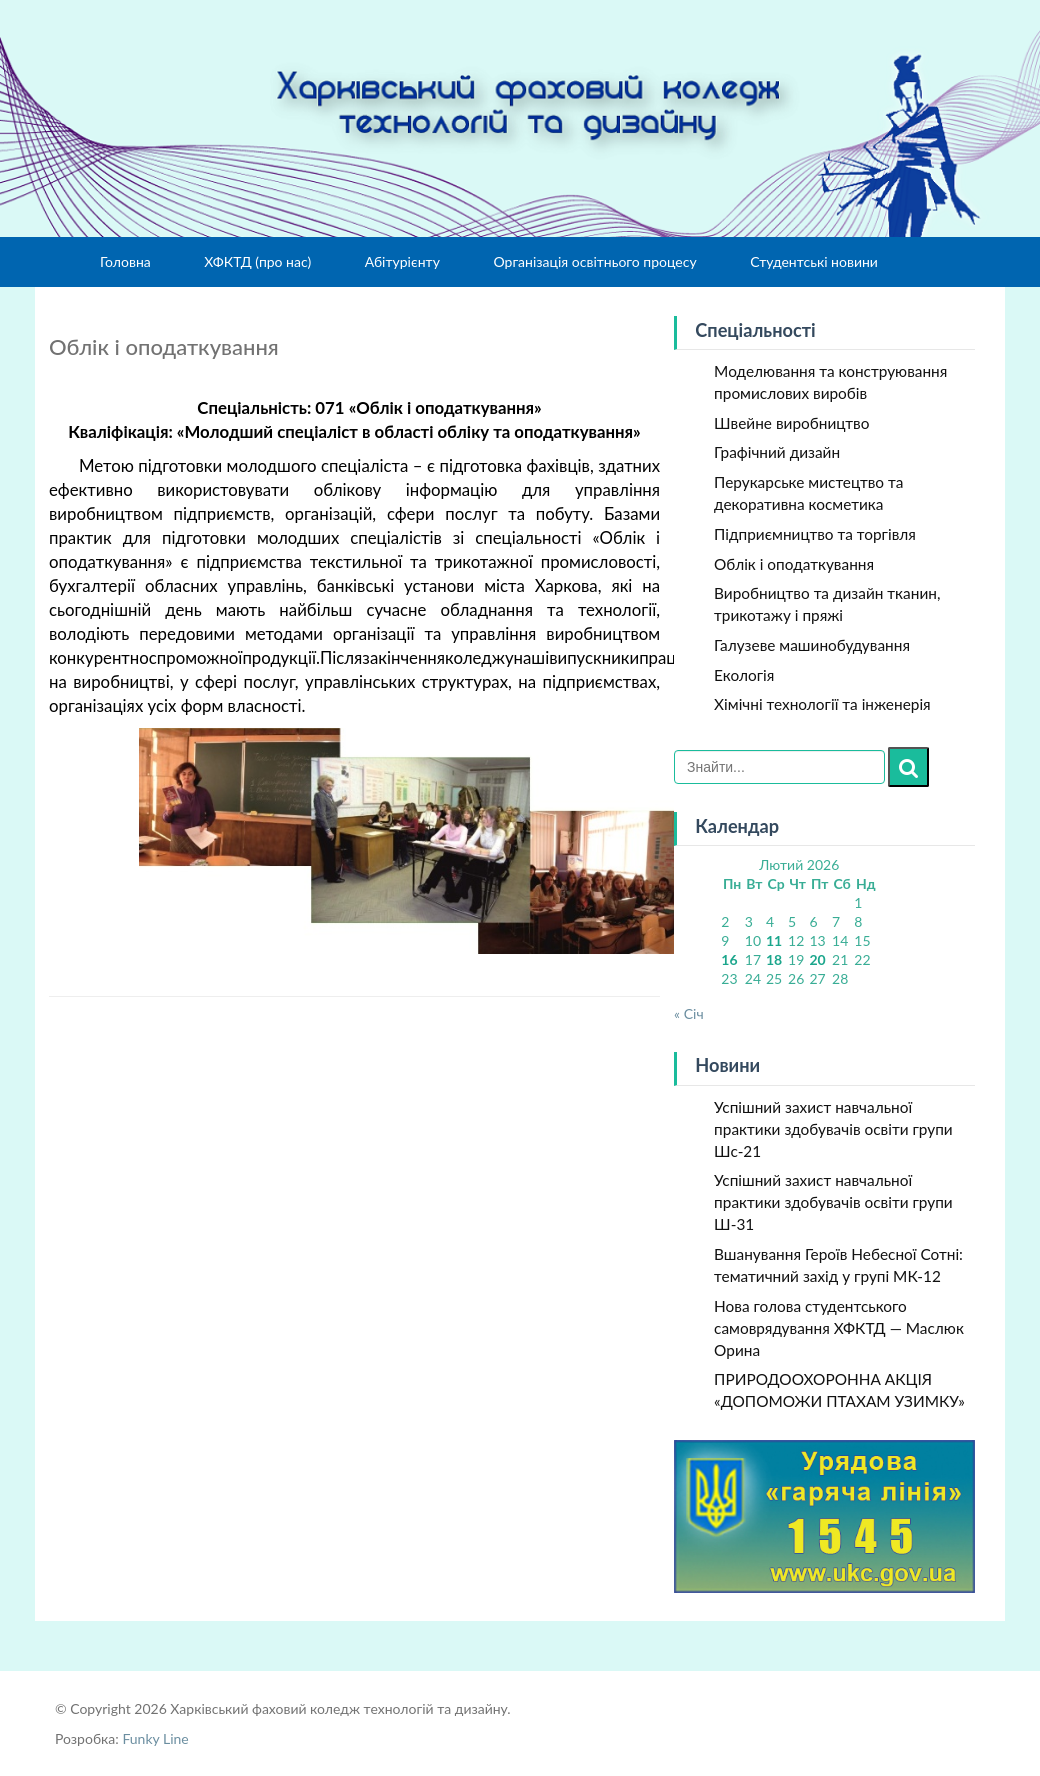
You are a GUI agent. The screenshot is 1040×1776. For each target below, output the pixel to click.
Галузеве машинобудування (812, 645)
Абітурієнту (402, 261)
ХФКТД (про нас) (257, 261)
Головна (125, 261)
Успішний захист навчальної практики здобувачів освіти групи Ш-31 (833, 1202)
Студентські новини (814, 261)
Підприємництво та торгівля (815, 534)
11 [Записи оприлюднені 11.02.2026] (774, 940)
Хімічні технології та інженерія (822, 704)
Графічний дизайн (777, 452)
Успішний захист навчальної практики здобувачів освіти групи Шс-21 (833, 1129)
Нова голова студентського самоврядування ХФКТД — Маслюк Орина (839, 1328)
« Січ (689, 1013)
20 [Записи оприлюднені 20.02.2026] (817, 959)
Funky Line (155, 1738)
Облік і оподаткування (794, 564)
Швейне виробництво (791, 423)
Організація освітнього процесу (594, 261)
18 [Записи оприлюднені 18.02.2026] (774, 959)
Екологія (744, 675)
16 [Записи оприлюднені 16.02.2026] (729, 959)
